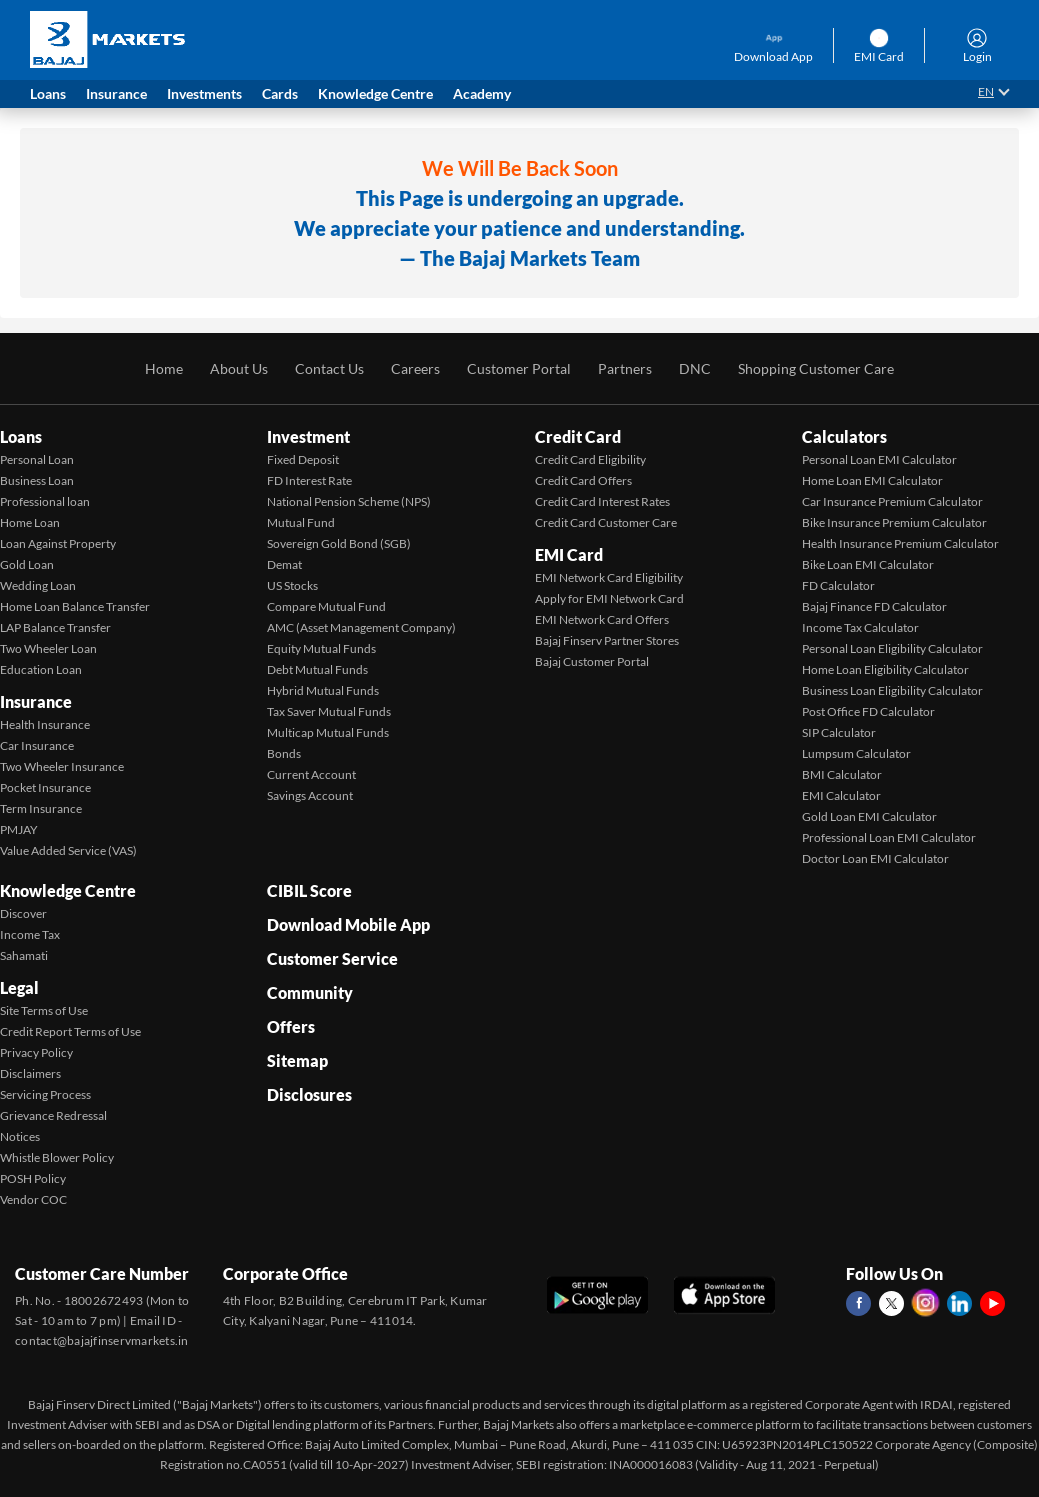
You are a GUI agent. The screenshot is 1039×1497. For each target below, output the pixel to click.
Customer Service (332, 958)
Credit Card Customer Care (606, 522)
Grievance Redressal (53, 1115)
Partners (625, 368)
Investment (308, 436)
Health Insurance (45, 724)
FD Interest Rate (309, 480)
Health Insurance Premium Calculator (900, 543)
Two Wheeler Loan (48, 648)
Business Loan (37, 480)
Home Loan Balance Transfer (75, 606)
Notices (20, 1136)
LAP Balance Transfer (55, 627)
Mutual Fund (301, 522)
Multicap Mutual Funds (328, 732)
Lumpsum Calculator (856, 753)
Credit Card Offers (583, 480)
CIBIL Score (309, 890)
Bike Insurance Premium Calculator (894, 522)
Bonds (284, 753)
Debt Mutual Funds (317, 669)
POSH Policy (33, 1178)
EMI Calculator (841, 795)
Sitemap (297, 1060)
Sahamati (24, 955)
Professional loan (45, 501)
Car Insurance (37, 745)
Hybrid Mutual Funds (323, 690)
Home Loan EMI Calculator (872, 480)
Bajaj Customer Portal (592, 661)
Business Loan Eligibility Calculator (892, 690)
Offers (291, 1026)
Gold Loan (27, 564)
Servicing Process (45, 1094)
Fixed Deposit (303, 459)
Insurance (36, 701)
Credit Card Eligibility (590, 459)
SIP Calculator (839, 732)
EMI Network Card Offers (602, 619)
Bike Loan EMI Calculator (868, 564)
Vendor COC (33, 1199)
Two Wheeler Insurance (62, 766)
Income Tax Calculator (860, 627)
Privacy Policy (36, 1052)
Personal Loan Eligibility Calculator (892, 648)
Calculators (844, 436)
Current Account (311, 774)
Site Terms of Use (44, 1010)
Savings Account (310, 795)
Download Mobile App (348, 924)
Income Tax (30, 934)
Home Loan (30, 522)
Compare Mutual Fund (326, 606)
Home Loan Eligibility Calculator (885, 669)
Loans (21, 436)
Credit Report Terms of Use (70, 1031)
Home (164, 368)
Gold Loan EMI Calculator (869, 816)
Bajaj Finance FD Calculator (874, 606)
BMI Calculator (842, 774)
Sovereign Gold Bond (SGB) (339, 543)
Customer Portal (519, 368)
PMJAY (19, 829)
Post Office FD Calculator (868, 711)
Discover (23, 913)
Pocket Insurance (45, 787)
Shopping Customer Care (816, 368)
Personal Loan (37, 459)
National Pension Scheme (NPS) (349, 501)
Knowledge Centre (68, 890)
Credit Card (578, 436)
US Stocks (292, 585)
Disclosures (309, 1094)
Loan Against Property (58, 543)
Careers (415, 368)
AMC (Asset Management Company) (361, 627)
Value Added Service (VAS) (68, 850)
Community (310, 992)
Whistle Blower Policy (57, 1157)
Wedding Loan (38, 585)
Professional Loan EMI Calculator (889, 837)
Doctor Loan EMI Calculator (875, 858)
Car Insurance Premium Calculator (892, 501)
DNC (695, 368)
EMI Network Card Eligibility (609, 577)
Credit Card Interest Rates (602, 501)
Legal (19, 987)
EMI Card (569, 554)
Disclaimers (30, 1073)
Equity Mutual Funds (321, 648)
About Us (239, 368)
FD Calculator (838, 585)
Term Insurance (41, 808)
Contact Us (329, 368)
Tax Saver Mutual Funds (329, 711)
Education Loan (41, 669)
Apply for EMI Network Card (609, 598)
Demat (284, 564)
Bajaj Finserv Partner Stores (607, 640)
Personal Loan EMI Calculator (879, 459)
